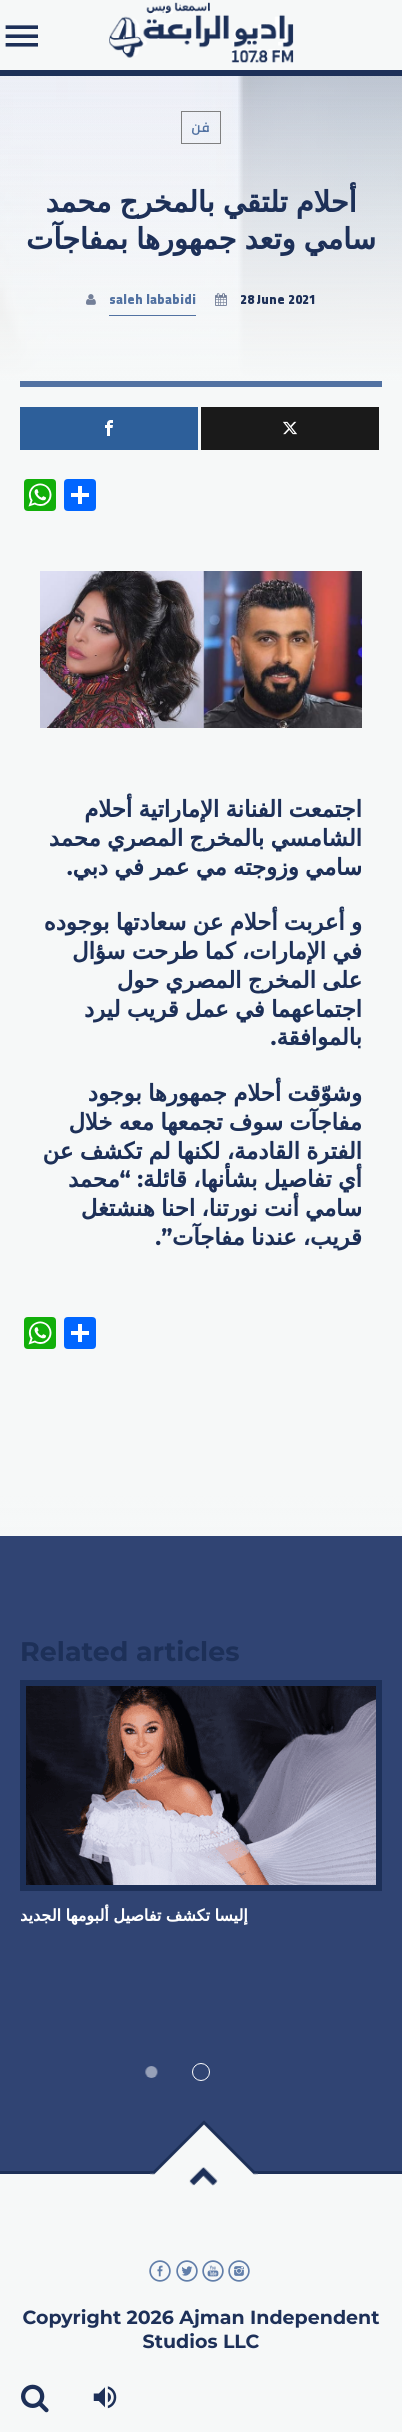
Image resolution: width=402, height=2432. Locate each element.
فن (201, 127)
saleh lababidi (152, 299)
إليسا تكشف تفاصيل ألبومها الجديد (134, 1916)
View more (201, 1785)
